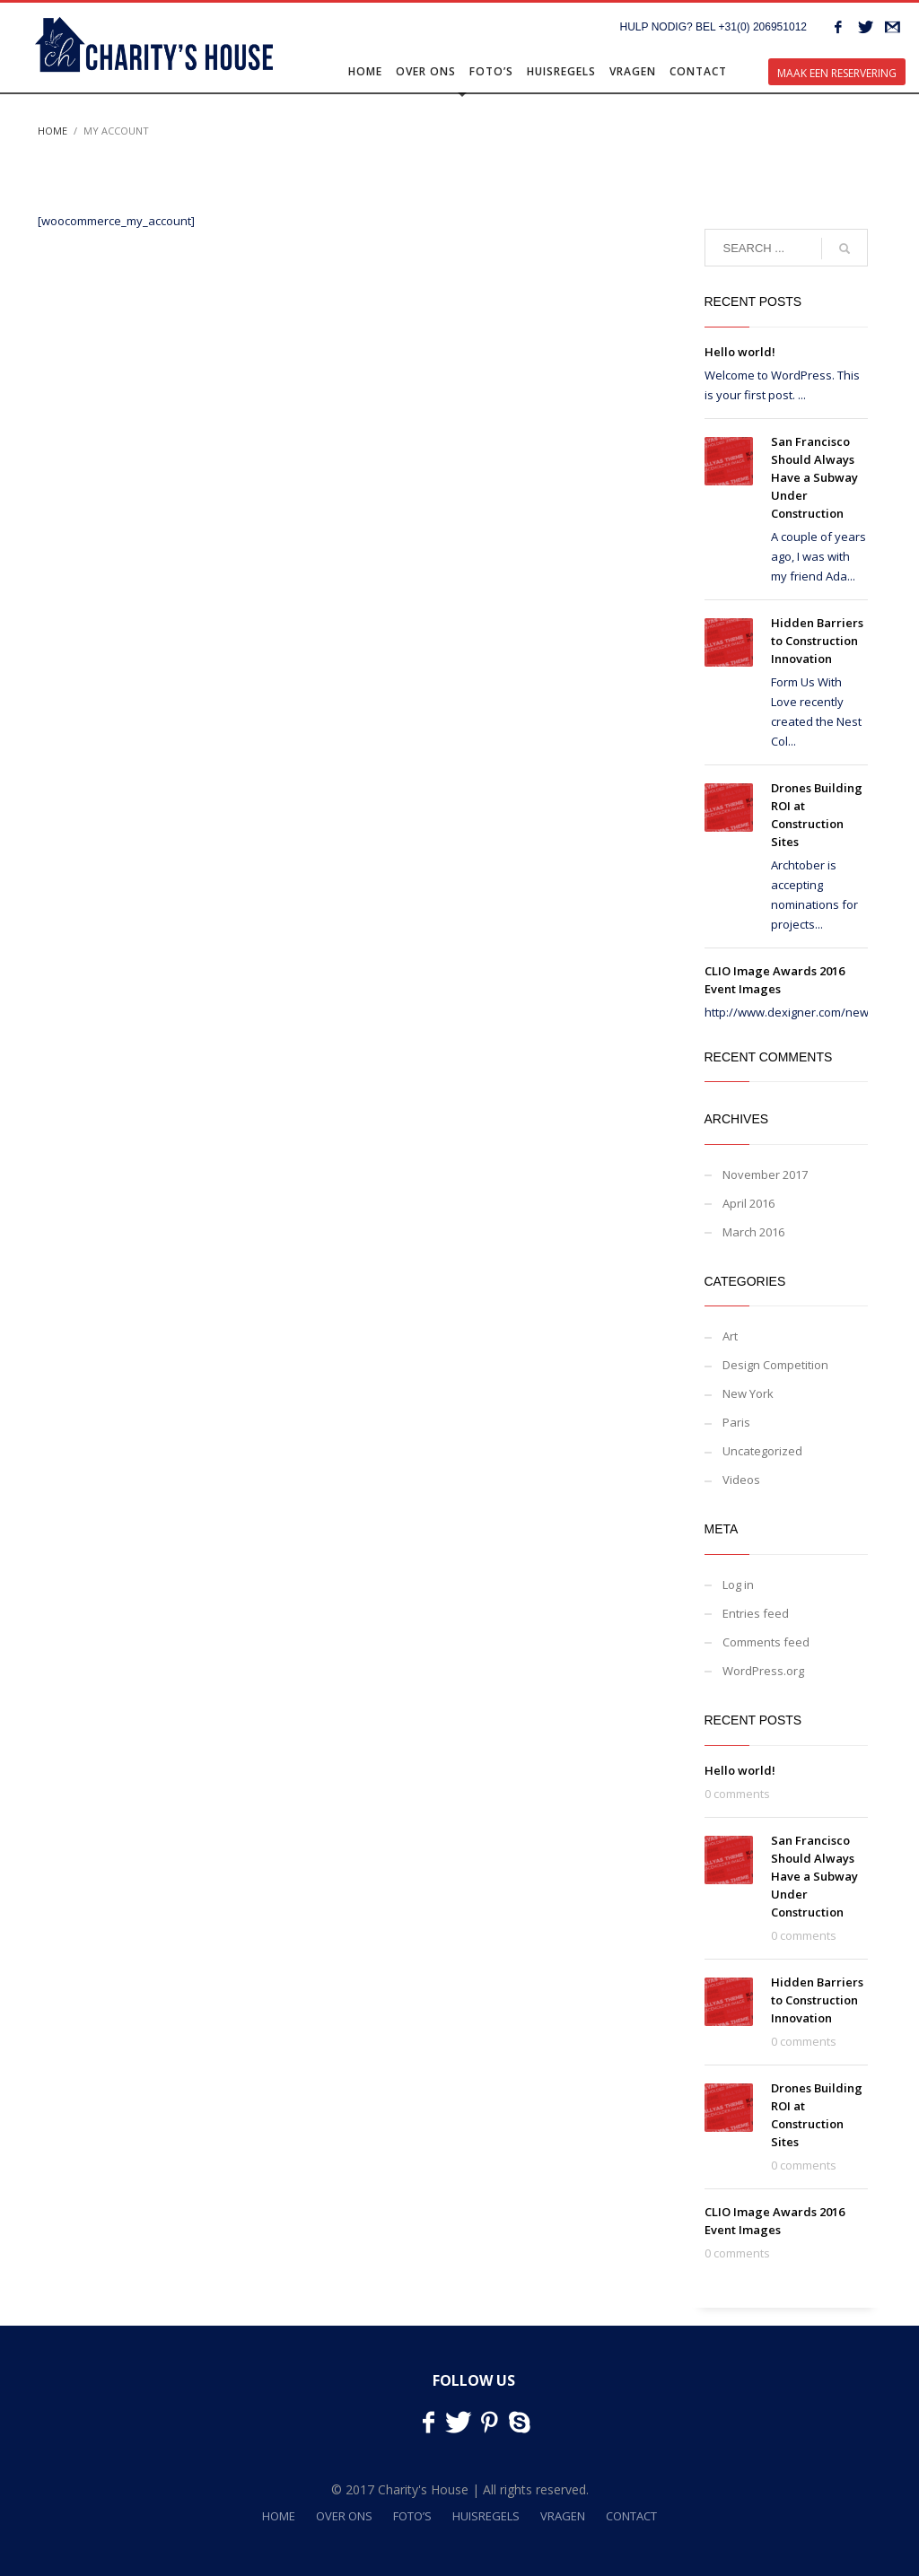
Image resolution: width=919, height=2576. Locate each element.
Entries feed (755, 1613)
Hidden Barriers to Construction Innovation (817, 641)
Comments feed (766, 1642)
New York (748, 1393)
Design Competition (775, 1365)
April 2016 (748, 1203)
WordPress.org (763, 1671)
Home (52, 130)
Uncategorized (762, 1451)
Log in (738, 1584)
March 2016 (753, 1232)
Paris (736, 1422)
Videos (741, 1479)
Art (730, 1336)
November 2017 (765, 1174)
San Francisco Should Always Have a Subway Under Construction (814, 477)
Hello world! (740, 352)
